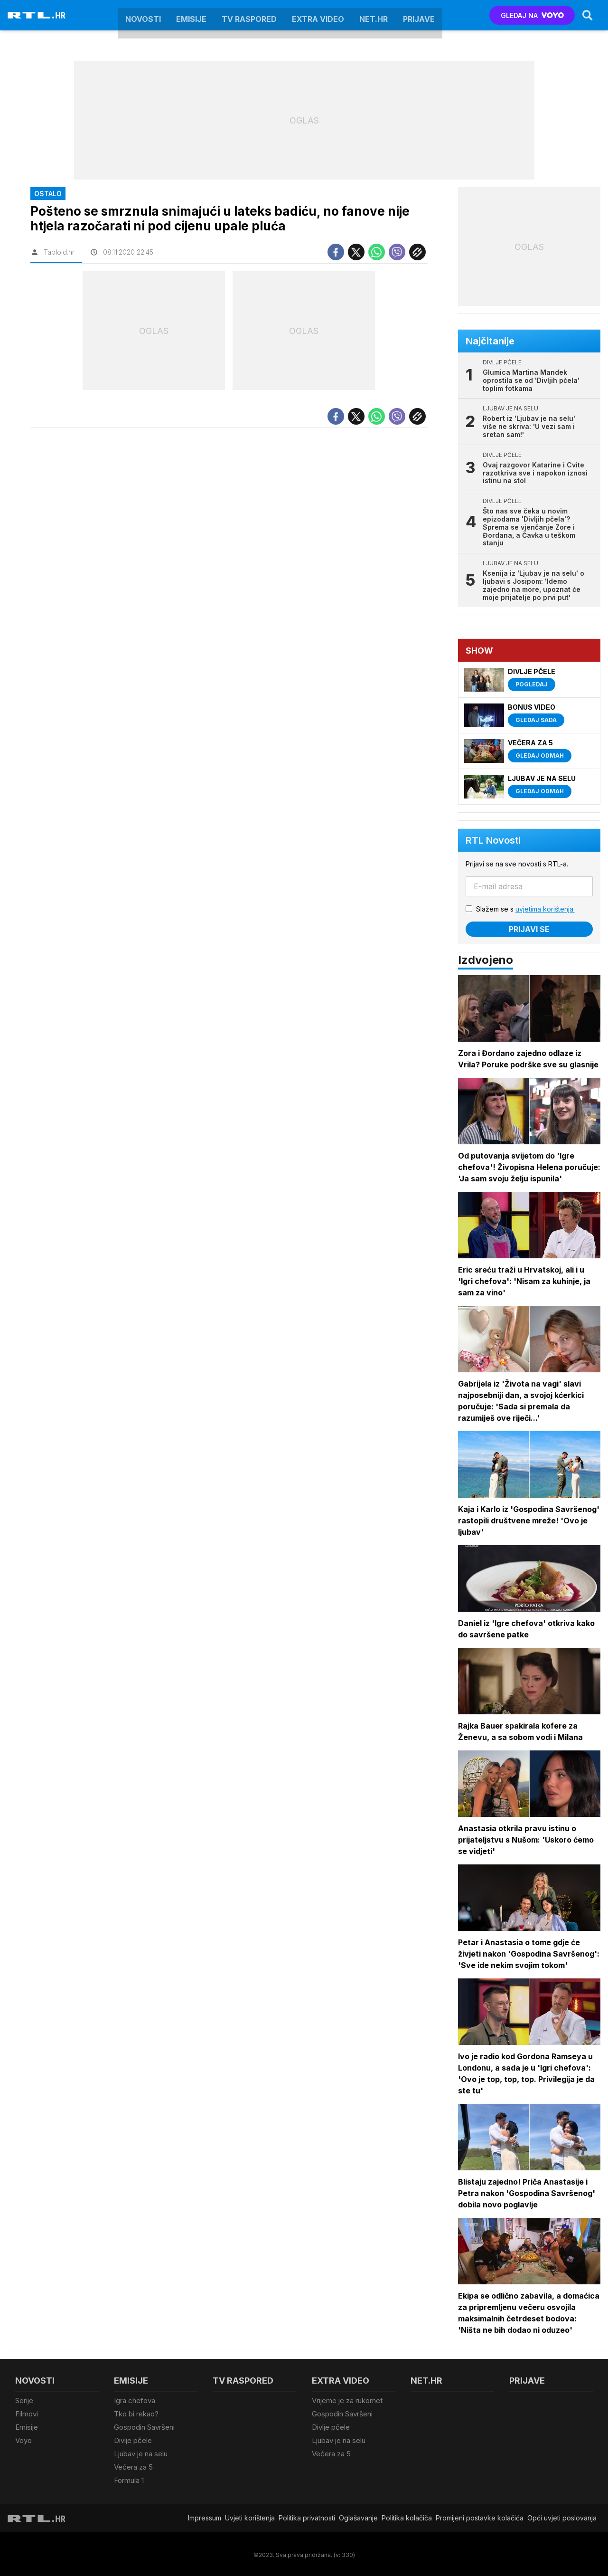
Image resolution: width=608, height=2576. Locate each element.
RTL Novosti (493, 840)
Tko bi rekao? (136, 2413)
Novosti (143, 15)
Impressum (204, 2516)
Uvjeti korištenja (250, 2516)
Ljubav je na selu (141, 2452)
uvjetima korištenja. (545, 909)
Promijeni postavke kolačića (480, 2516)
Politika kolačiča (407, 2516)
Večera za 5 (133, 2465)
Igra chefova (134, 2400)
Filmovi (26, 2413)
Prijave (419, 15)
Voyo (23, 2439)
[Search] (587, 15)
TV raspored (249, 15)
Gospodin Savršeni (144, 2426)
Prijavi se (529, 929)
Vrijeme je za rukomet (347, 2400)
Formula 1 (129, 2478)
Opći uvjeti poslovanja (562, 2516)
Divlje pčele (133, 2439)
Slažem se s (525, 909)
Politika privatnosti (307, 2516)
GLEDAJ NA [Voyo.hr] (532, 15)
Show (479, 651)
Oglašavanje (358, 2516)
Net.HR (373, 15)
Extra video (318, 15)
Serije (24, 2400)
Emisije (191, 15)
